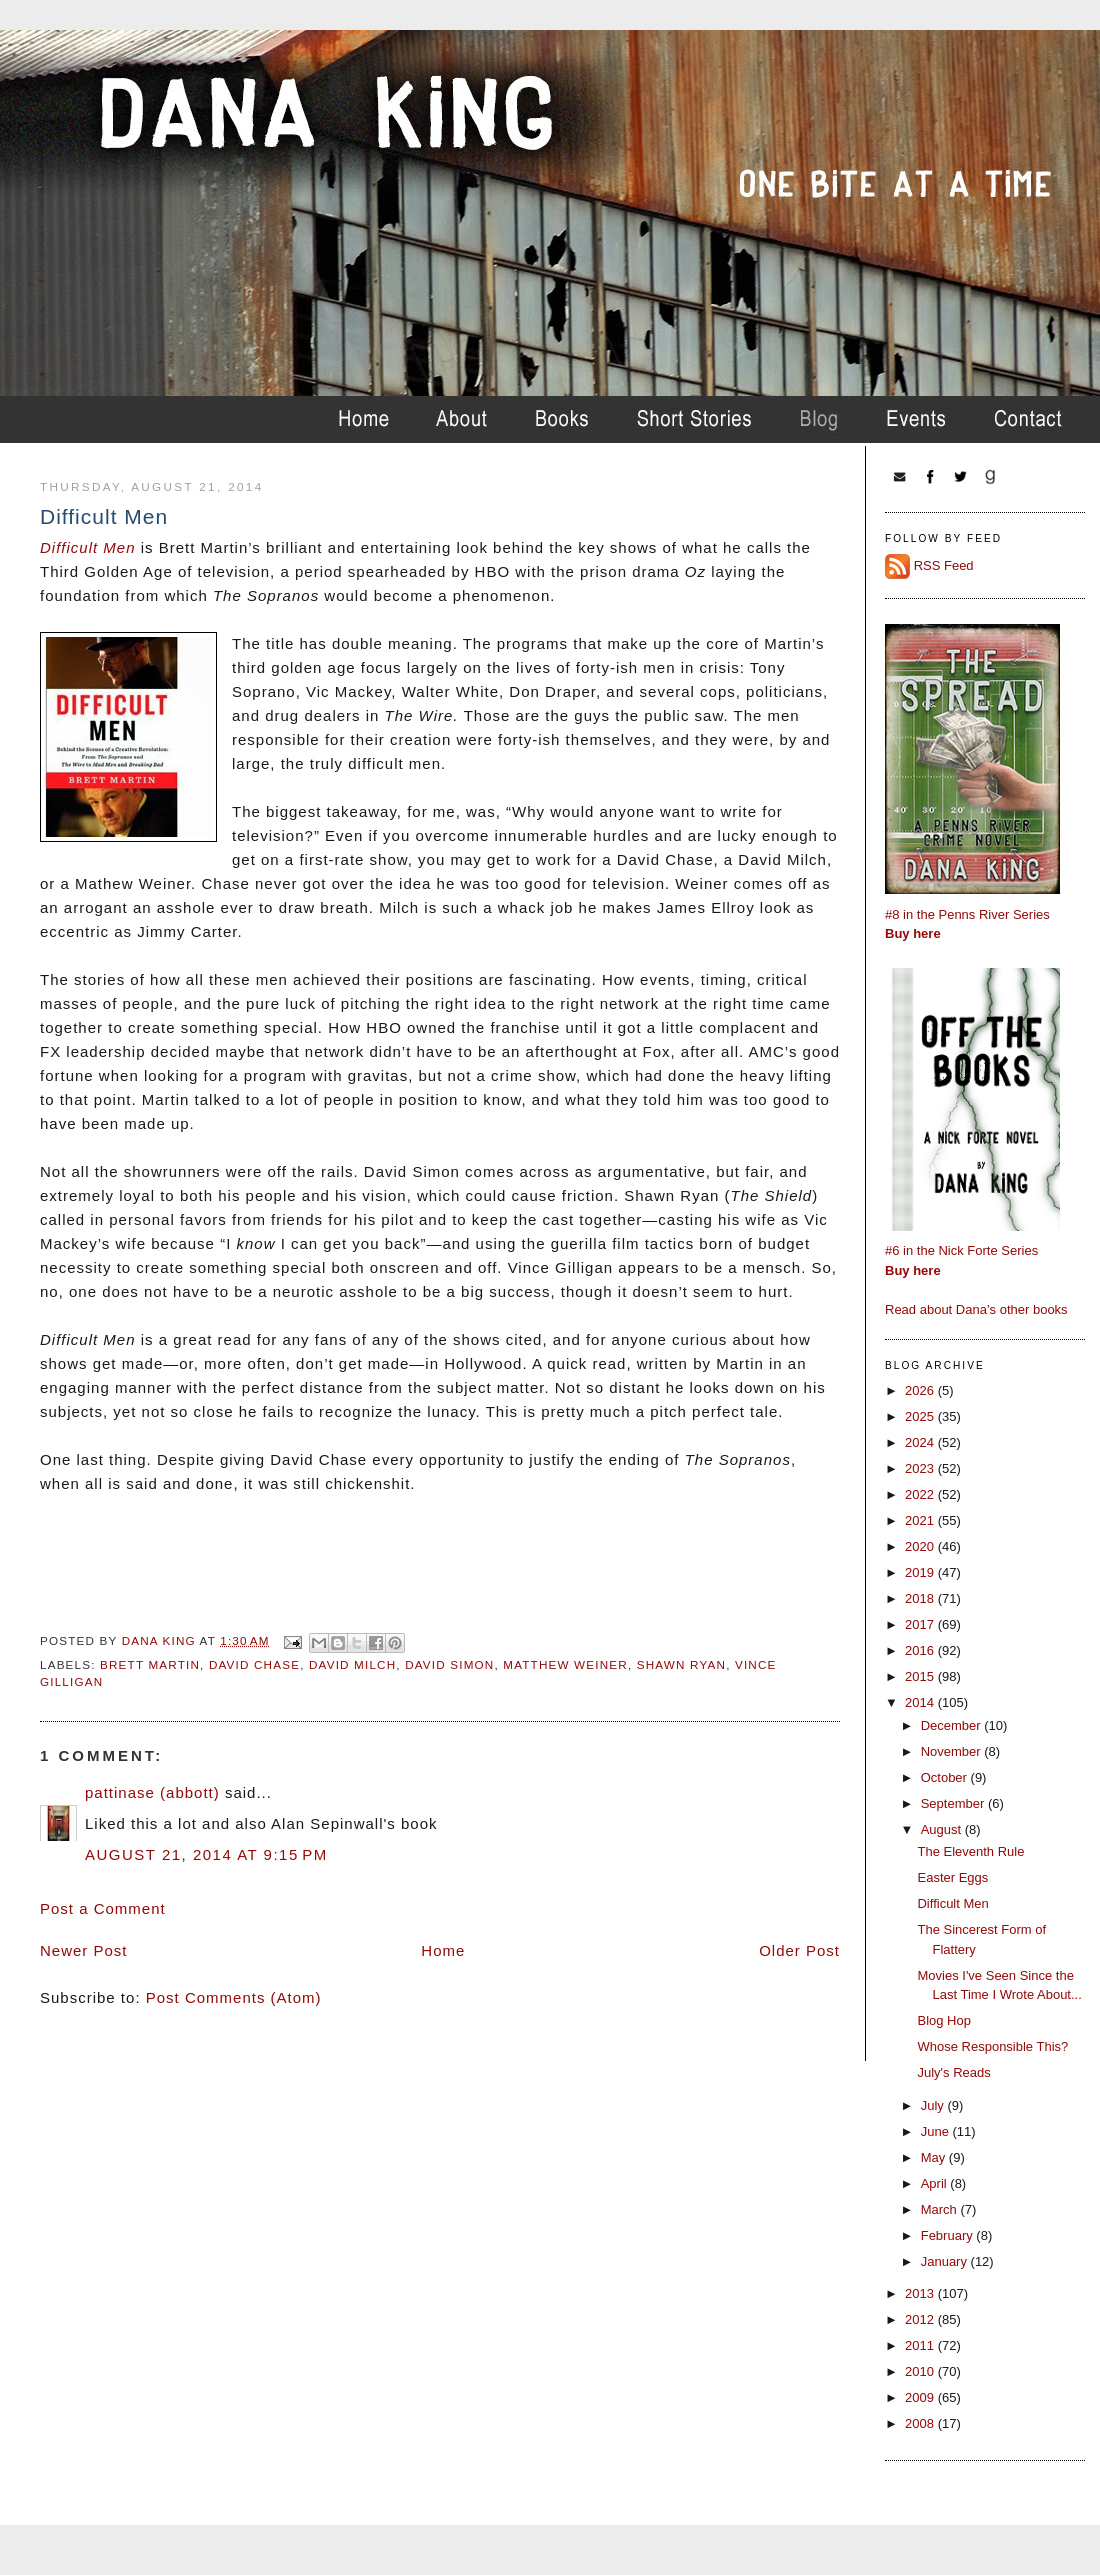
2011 (921, 2345)
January (946, 2261)
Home (443, 1950)
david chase (254, 1664)
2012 (921, 2319)
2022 (921, 1494)
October (946, 1777)
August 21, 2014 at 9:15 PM (206, 1854)
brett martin (150, 1664)
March (941, 2209)
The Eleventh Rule (970, 1851)
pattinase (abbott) (152, 1792)
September (954, 1803)
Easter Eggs (952, 1877)
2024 (921, 1442)
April (936, 2183)
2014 (921, 1702)
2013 (921, 2293)
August (943, 1829)
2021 (921, 1520)
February (949, 2235)
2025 (921, 1416)
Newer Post (84, 1950)
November (953, 1751)
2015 (921, 1676)
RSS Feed (944, 565)
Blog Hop (943, 2020)
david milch (352, 1664)
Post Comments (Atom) (234, 1997)
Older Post (799, 1950)
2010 (921, 2371)
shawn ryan (681, 1664)
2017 (921, 1624)
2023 (921, 1468)
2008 (921, 2423)
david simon (449, 1664)
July (934, 2105)
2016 (921, 1650)
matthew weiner (565, 1664)
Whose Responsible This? (992, 2046)
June (937, 2131)
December (953, 1725)
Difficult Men (90, 547)
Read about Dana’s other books (976, 1309)
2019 (921, 1572)
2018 (921, 1598)
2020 (921, 1546)
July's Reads (953, 2072)
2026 (921, 1390)
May (935, 2157)
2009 (921, 2397)
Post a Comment (103, 1908)
